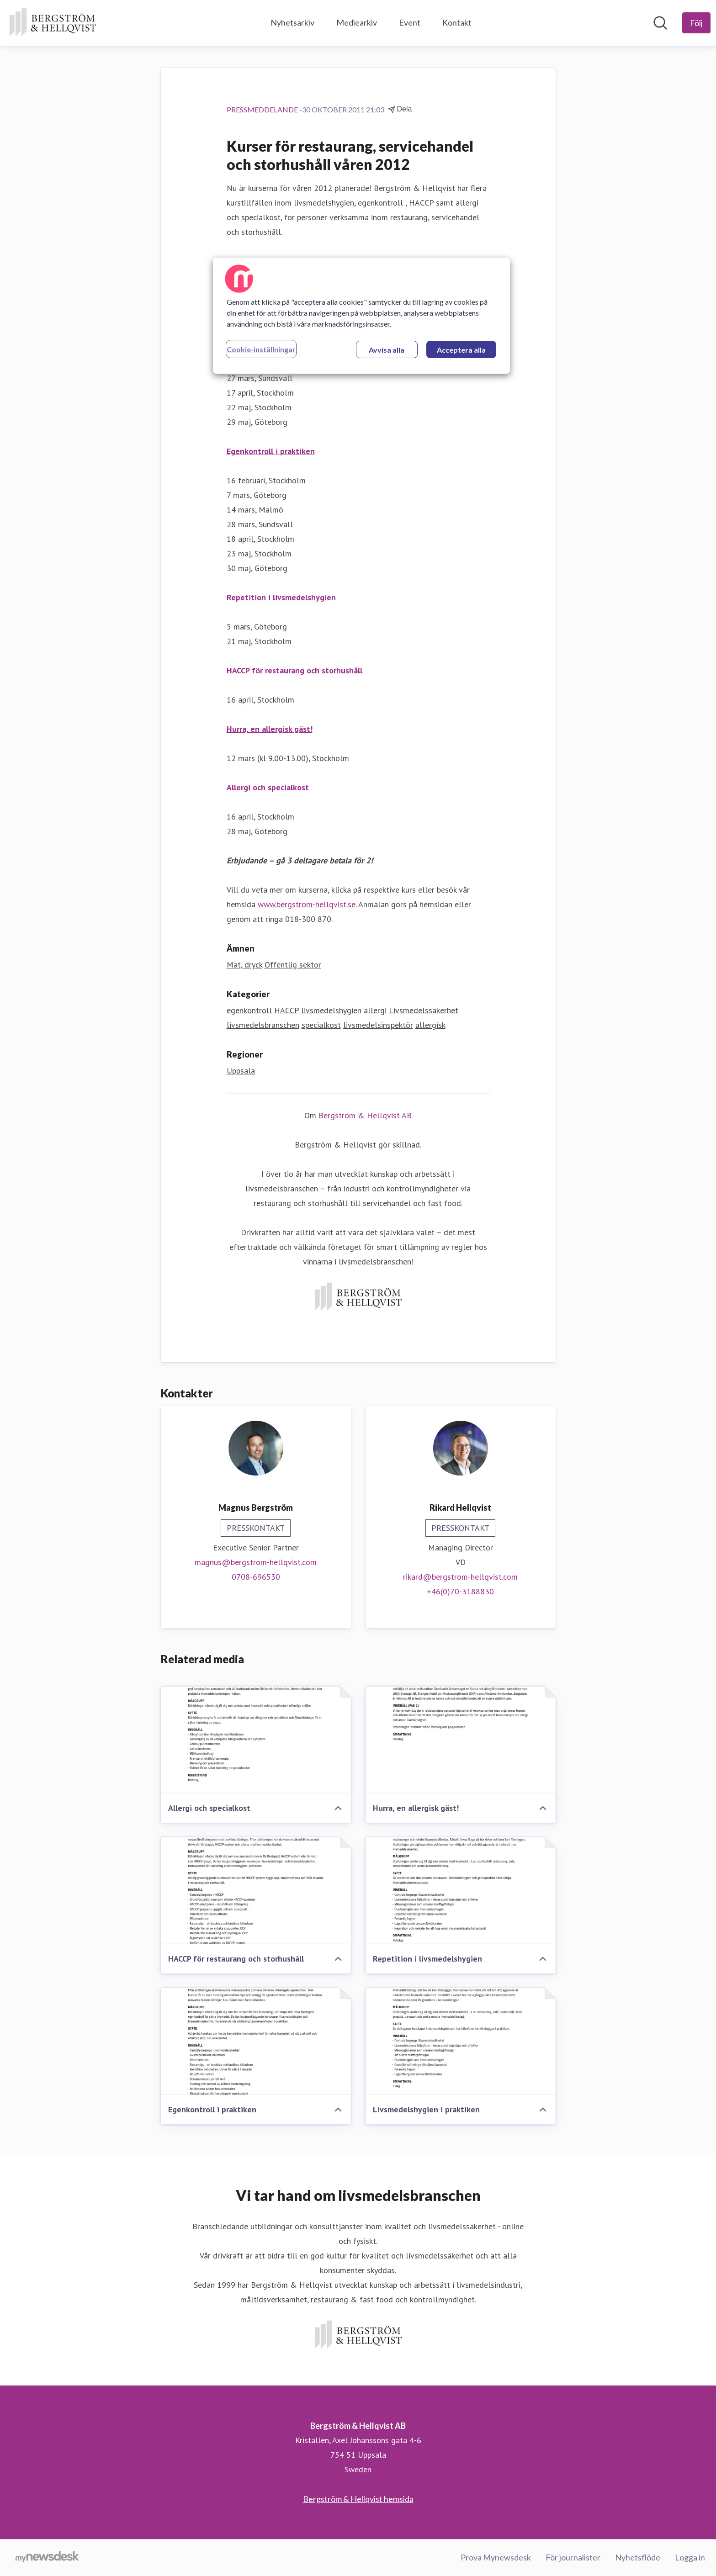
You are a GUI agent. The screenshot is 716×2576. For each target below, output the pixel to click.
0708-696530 (256, 1576)
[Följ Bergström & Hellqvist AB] (696, 22)
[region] (361, 316)
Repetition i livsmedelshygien (281, 597)
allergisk (430, 1025)
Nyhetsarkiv (292, 22)
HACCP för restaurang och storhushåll (294, 670)
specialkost (321, 1025)
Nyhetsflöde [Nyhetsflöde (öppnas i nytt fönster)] (637, 2557)
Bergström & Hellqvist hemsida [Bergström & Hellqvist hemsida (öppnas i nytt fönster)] (358, 2499)
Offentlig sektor (293, 964)
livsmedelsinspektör (378, 1025)
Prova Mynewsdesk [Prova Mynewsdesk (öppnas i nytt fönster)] (496, 2557)
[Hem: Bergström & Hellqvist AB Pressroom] (52, 22)
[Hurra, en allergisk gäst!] (461, 1740)
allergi (375, 1010)
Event (409, 22)
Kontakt (457, 22)
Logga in (690, 2557)
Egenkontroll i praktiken (271, 451)
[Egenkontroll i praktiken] (256, 2041)
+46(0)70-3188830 (460, 1591)
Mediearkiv (356, 22)
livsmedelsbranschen (263, 1025)
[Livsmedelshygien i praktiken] (461, 2041)
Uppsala (241, 1070)
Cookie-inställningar (261, 349)
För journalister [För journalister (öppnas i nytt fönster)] (573, 2557)
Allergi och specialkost (268, 787)
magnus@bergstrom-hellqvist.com (256, 1562)
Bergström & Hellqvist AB (365, 1115)
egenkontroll (249, 1010)
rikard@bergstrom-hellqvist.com (460, 1576)
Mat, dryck (244, 964)
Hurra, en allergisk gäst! (270, 729)
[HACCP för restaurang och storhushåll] (256, 1890)
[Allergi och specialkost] (256, 1740)
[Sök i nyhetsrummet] (660, 23)
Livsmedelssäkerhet (423, 1010)
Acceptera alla (461, 349)
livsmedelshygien (331, 1010)
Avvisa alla (386, 349)
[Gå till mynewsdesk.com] (47, 2557)
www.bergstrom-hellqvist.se (306, 904)
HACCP (286, 1010)
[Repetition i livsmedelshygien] (461, 1890)
